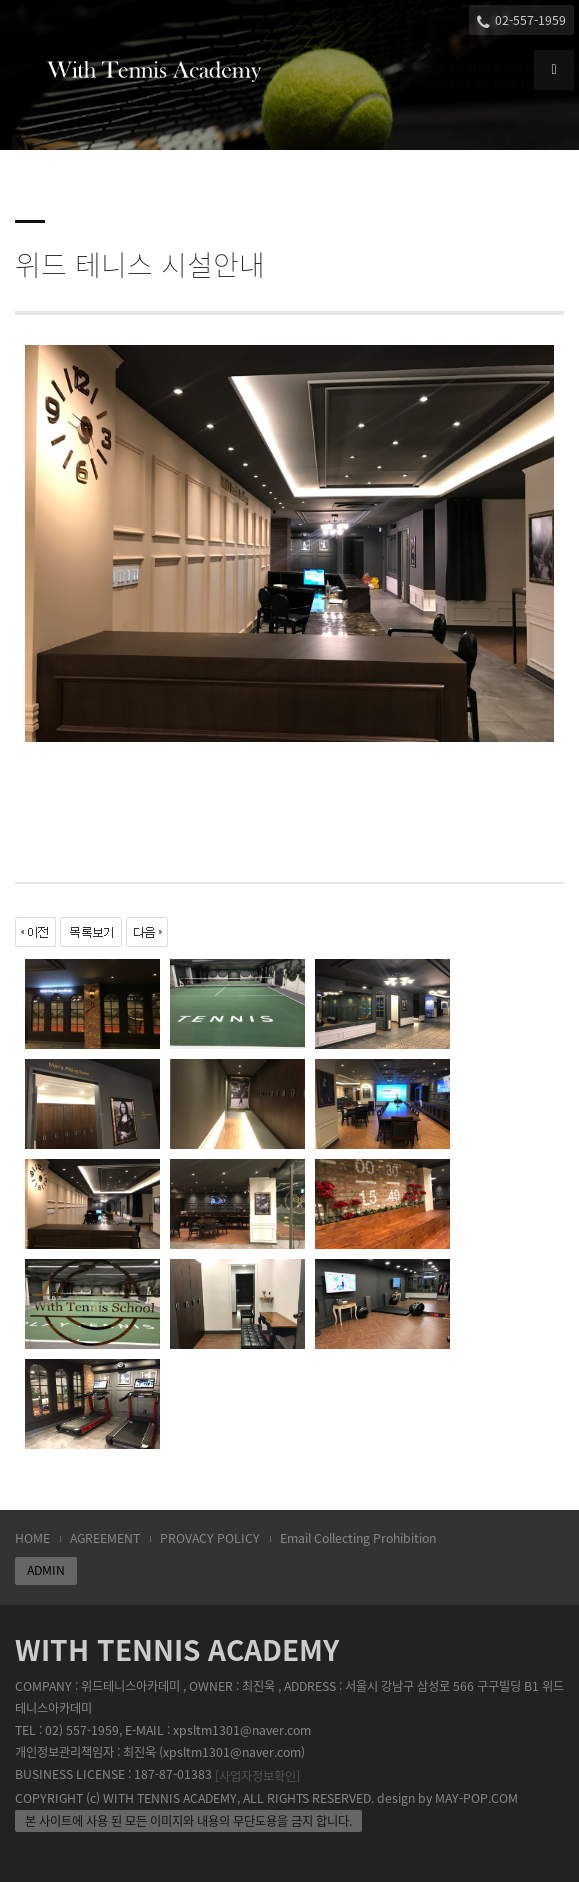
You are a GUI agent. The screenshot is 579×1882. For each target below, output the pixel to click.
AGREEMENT (105, 1538)
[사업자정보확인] (257, 1776)
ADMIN (46, 1570)
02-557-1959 (521, 20)
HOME (32, 1538)
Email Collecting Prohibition (358, 1538)
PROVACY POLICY (210, 1538)
